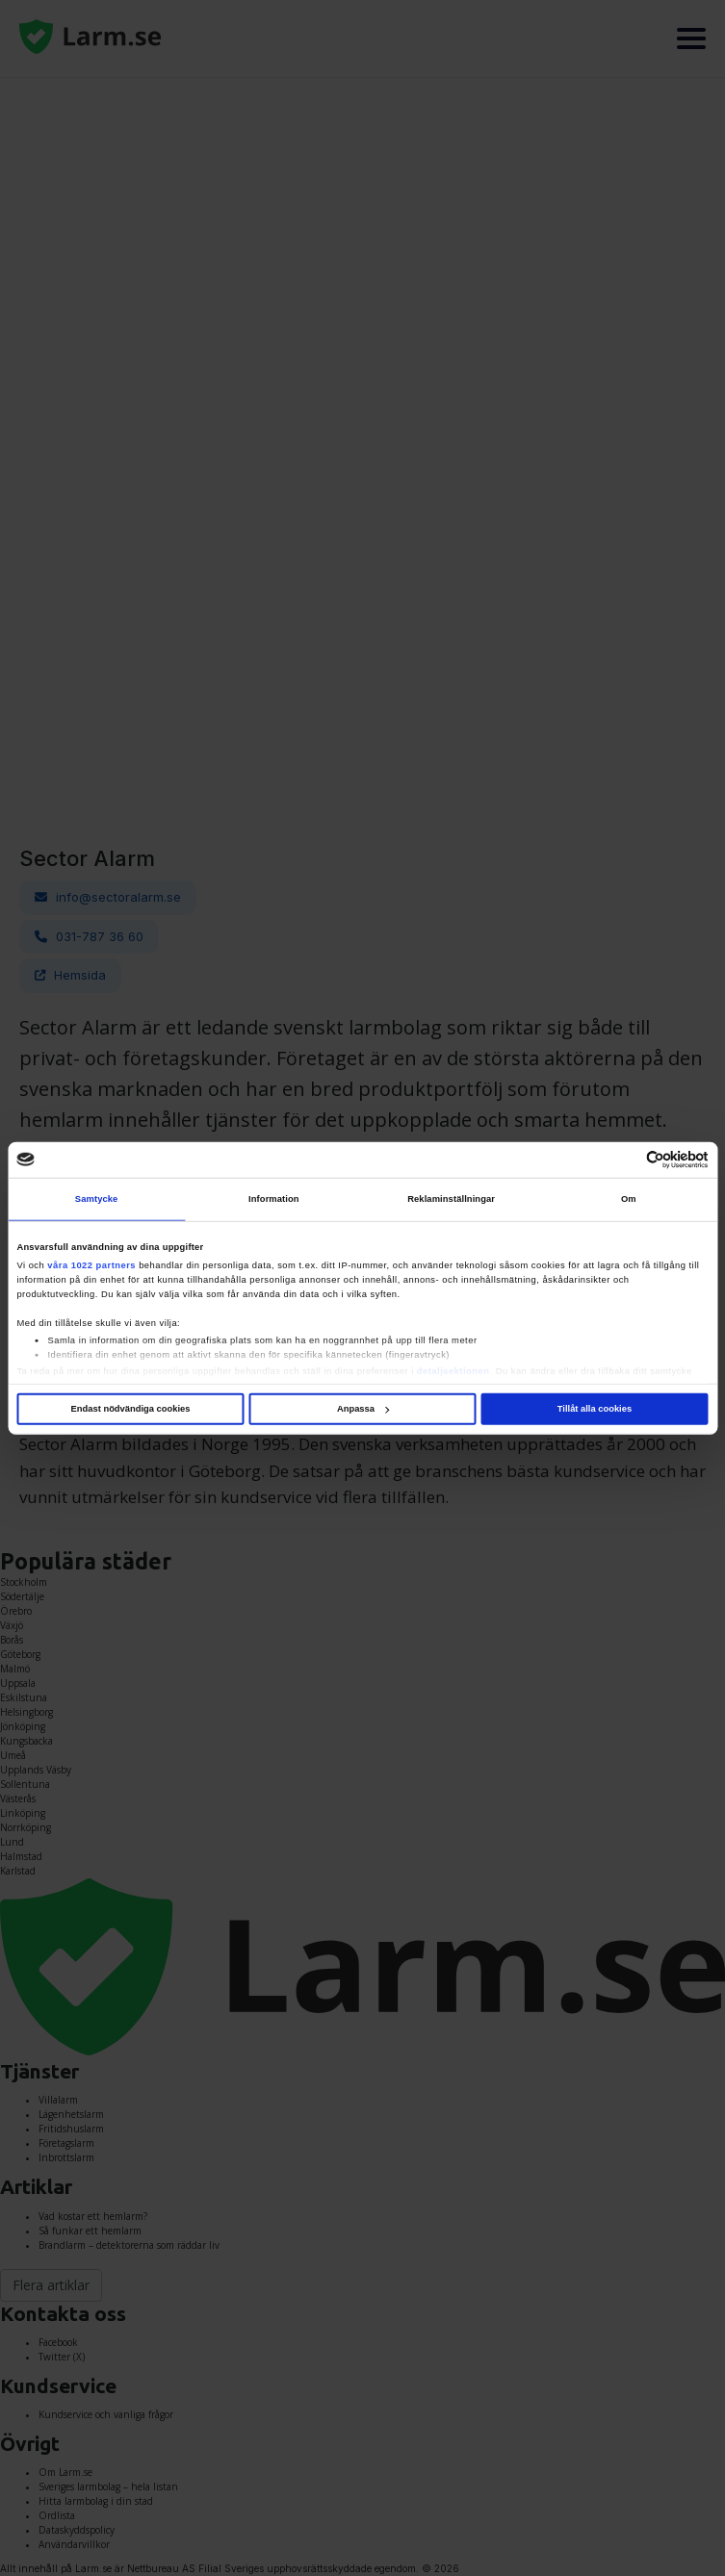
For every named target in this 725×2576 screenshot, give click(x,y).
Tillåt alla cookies (594, 1409)
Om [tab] (628, 1199)
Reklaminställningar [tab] (451, 1199)
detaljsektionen (453, 1371)
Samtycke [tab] (96, 1199)
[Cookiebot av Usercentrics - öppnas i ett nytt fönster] (624, 1160)
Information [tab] (273, 1199)
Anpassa (363, 1409)
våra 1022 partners (91, 1265)
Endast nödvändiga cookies (131, 1409)
